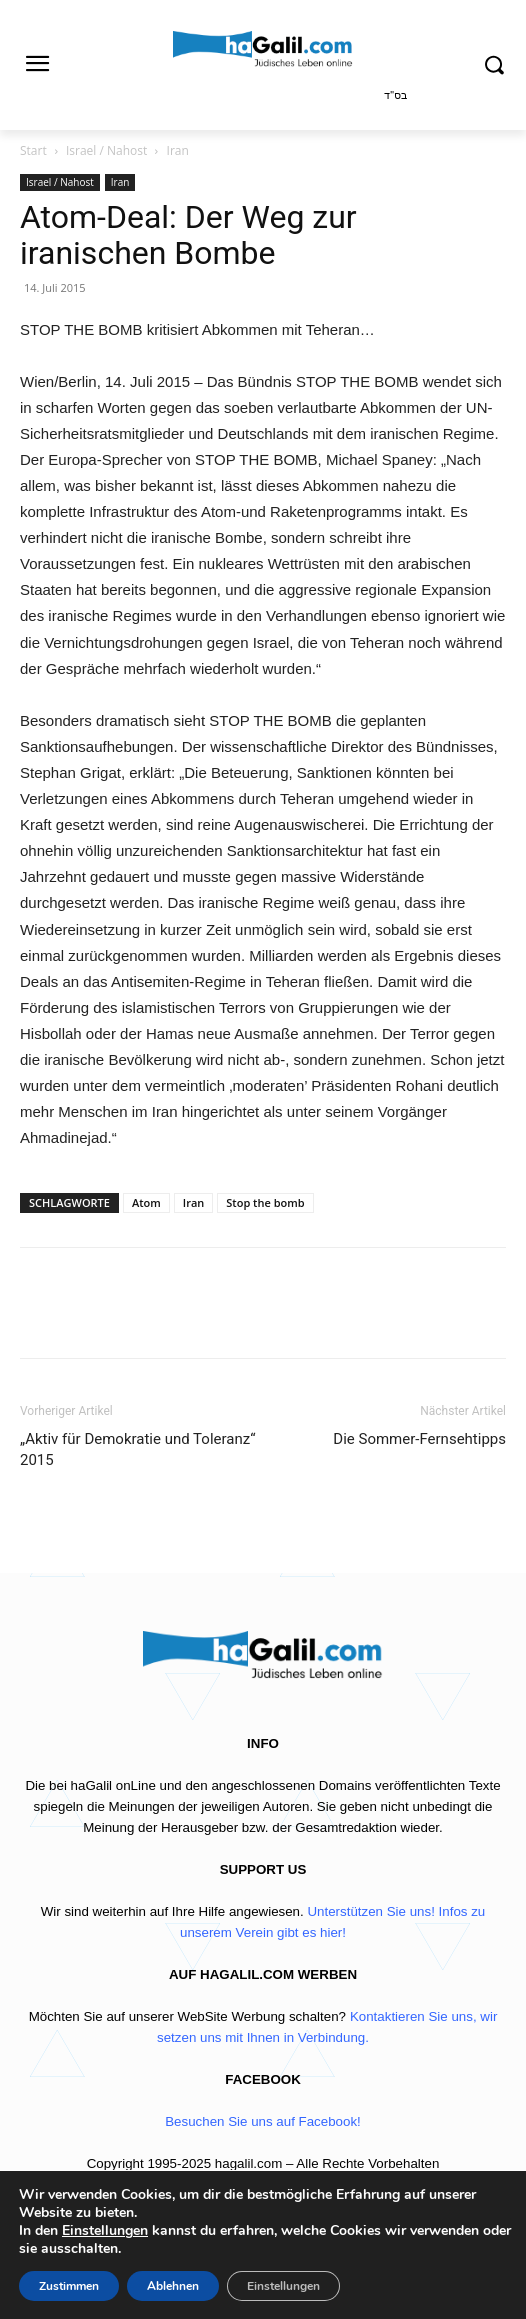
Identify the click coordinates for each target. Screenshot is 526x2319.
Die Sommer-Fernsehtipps (419, 1439)
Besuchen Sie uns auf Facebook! (263, 2121)
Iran (178, 150)
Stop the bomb (265, 1202)
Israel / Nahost (106, 150)
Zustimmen (69, 2286)
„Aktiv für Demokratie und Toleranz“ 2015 (137, 1449)
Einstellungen (105, 2231)
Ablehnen (173, 2286)
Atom (146, 1202)
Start (33, 150)
